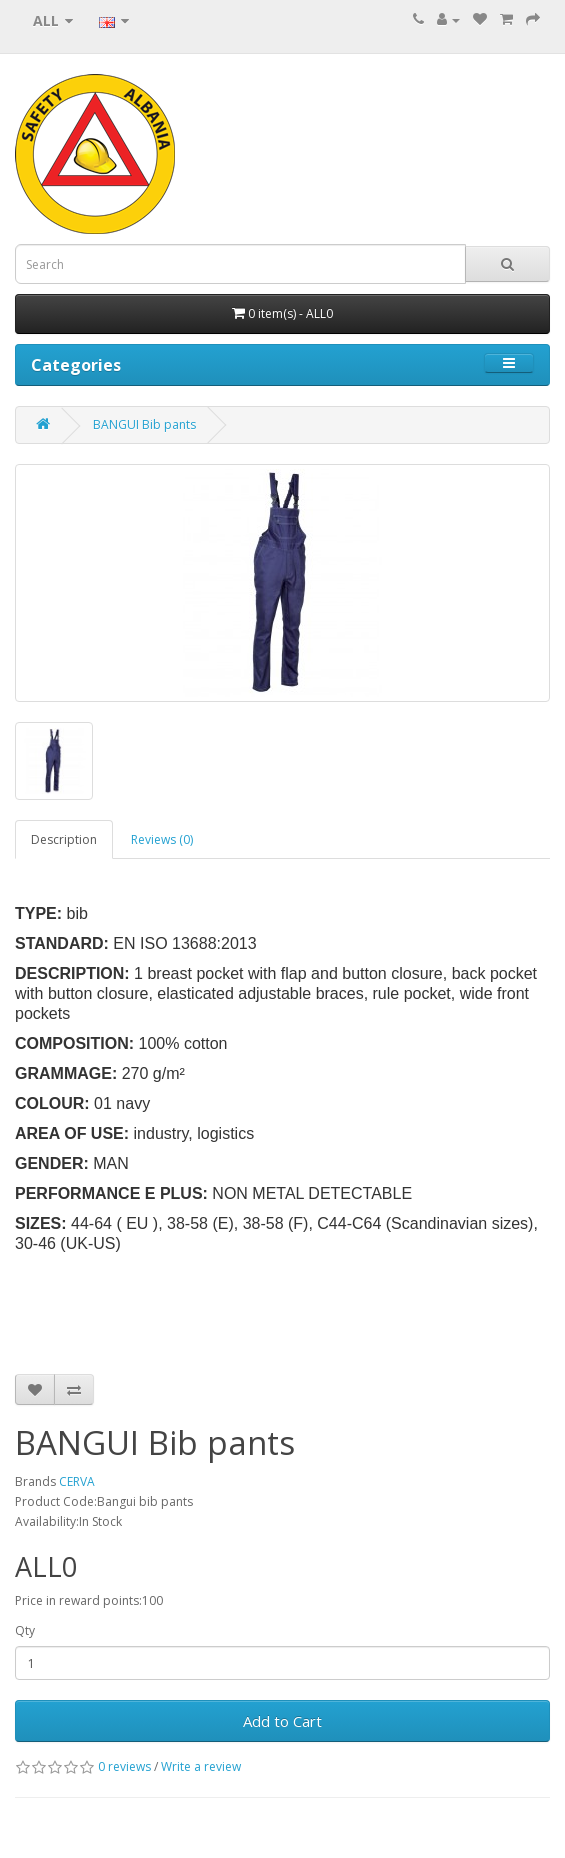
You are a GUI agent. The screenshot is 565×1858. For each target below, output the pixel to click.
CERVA (77, 1481)
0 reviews (124, 1766)
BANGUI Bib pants (144, 424)
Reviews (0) (162, 839)
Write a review (201, 1766)
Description (64, 839)
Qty (25, 1630)
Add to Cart (282, 1721)
